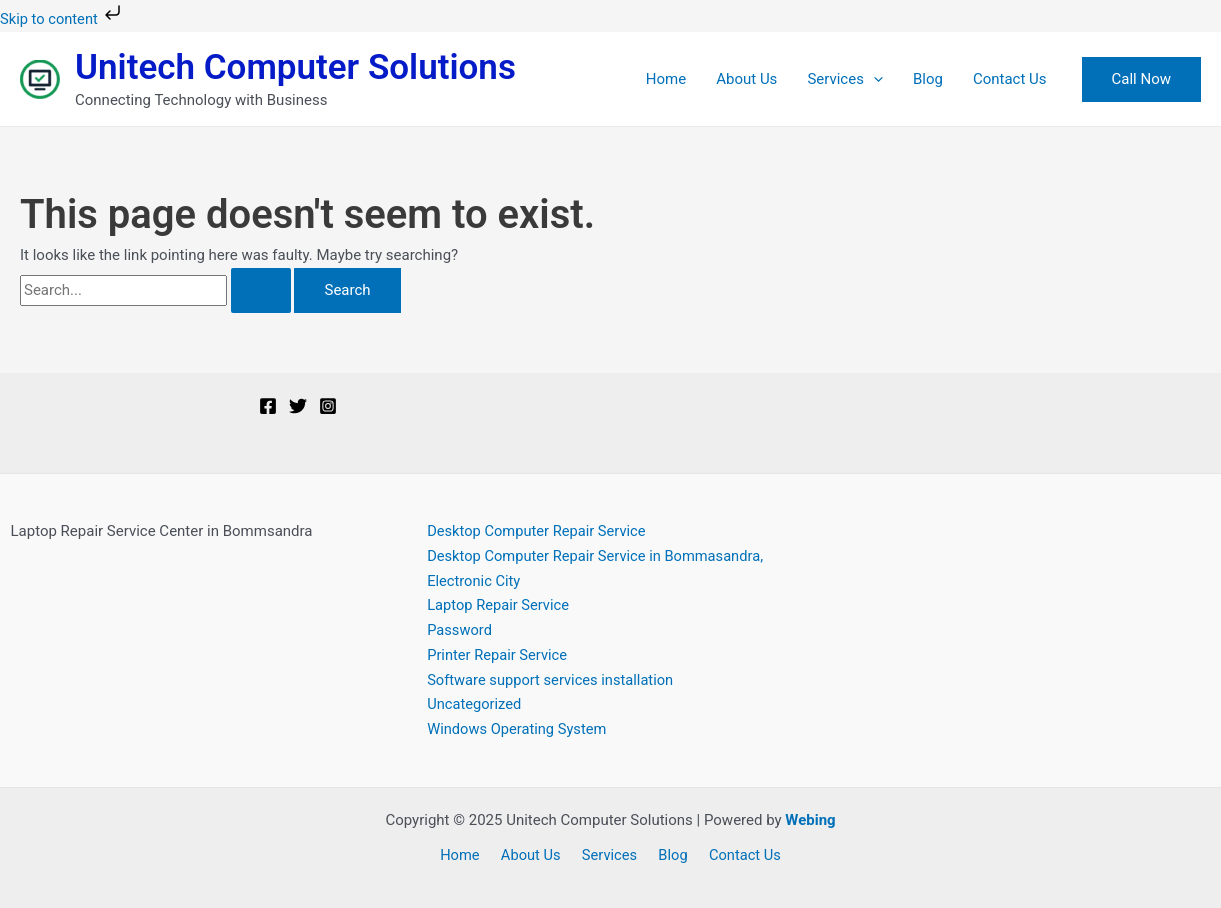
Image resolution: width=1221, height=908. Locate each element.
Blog (928, 79)
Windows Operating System (518, 729)
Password (460, 630)
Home (666, 79)
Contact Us (1010, 79)
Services (845, 79)
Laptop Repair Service (499, 605)
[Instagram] (328, 406)
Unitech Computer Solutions (295, 67)
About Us (746, 79)
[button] (1141, 79)
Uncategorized (475, 704)
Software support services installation (553, 680)
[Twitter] (298, 406)
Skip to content (64, 19)
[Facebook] (268, 406)
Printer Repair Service (498, 655)
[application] (873, 79)
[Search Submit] (261, 290)
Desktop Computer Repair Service (538, 531)
